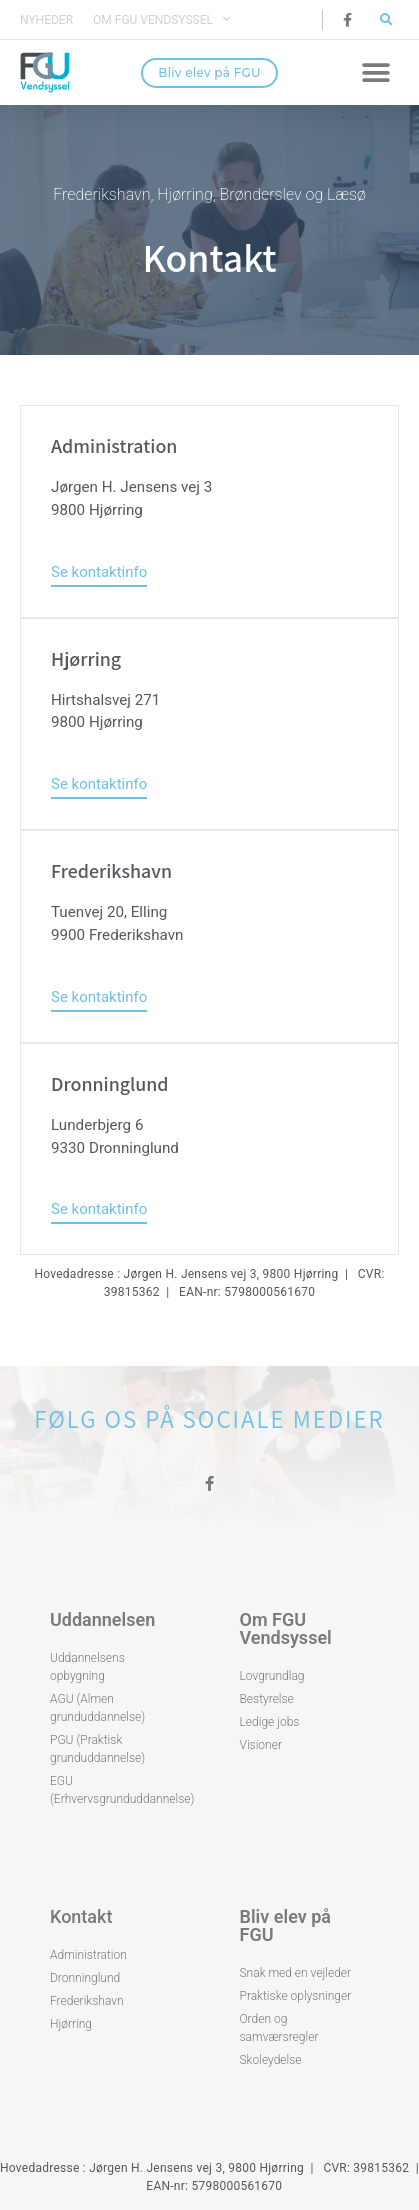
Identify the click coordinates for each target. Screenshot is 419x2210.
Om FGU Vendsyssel (161, 20)
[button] (386, 19)
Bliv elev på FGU (286, 1925)
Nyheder (46, 20)
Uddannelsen (102, 1619)
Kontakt (81, 1916)
